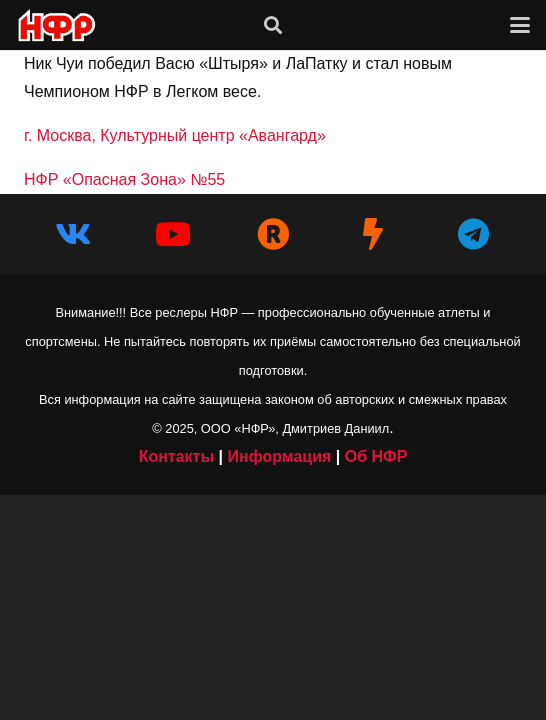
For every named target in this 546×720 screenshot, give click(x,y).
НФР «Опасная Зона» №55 (124, 179)
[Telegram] (473, 234)
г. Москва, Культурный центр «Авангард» (175, 135)
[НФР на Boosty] (373, 234)
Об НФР (376, 456)
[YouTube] (173, 234)
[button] (273, 25)
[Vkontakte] (73, 234)
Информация (279, 456)
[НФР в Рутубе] (273, 234)
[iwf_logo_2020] (56, 25)
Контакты (176, 456)
